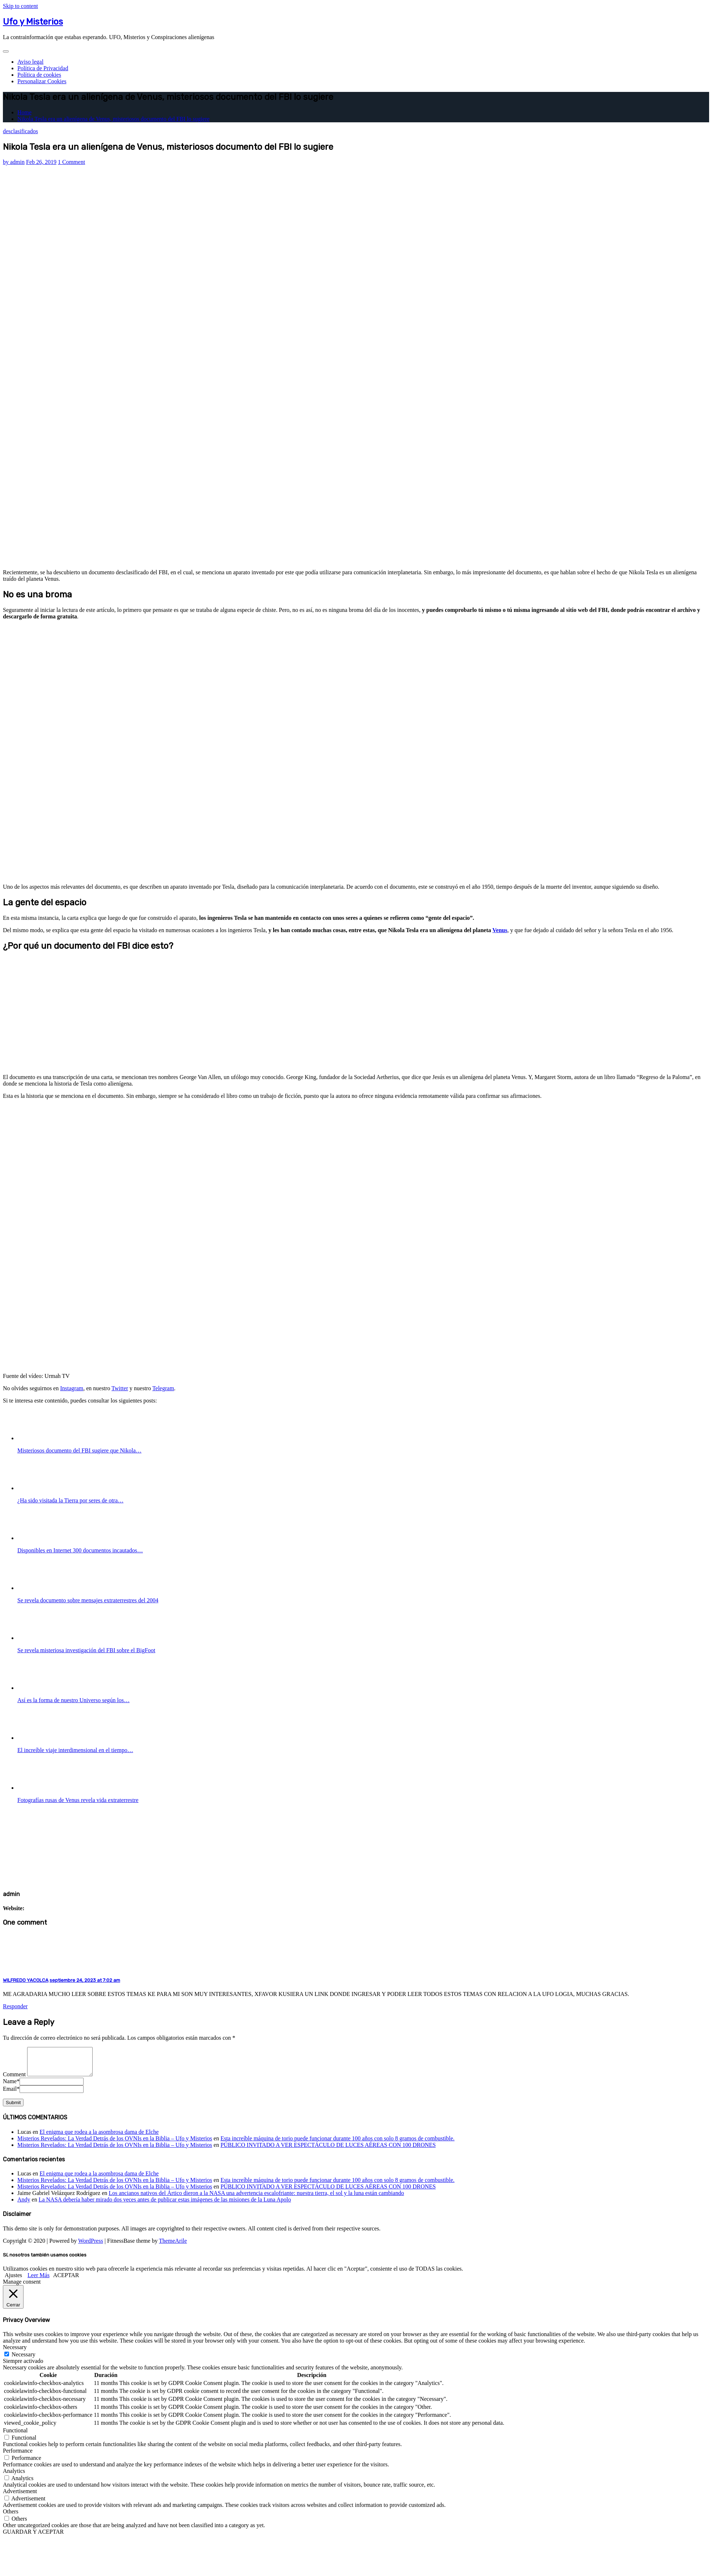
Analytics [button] (14, 2476)
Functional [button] (15, 2436)
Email (11, 2094)
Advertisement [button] (20, 2496)
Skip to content (20, 6)
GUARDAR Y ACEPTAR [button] (33, 2537)
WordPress (90, 2246)
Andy (23, 2205)
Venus (499, 930)
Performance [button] (18, 2456)
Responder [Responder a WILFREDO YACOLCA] (15, 2006)
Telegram (163, 1388)
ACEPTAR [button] (66, 2280)
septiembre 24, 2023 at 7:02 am (85, 1980)
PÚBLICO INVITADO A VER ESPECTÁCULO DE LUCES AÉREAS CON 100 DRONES (328, 2150)
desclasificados (20, 131)
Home (24, 112)
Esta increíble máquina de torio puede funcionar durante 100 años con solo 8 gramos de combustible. (337, 2144)
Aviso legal (30, 62)
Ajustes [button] (13, 2280)
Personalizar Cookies (42, 81)
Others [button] (10, 2517)
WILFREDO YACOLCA (25, 1980)
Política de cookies (39, 75)
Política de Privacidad (42, 68)
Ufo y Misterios (33, 22)
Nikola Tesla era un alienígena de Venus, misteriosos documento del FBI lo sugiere (113, 119)
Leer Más (38, 2280)
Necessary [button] (15, 2352)
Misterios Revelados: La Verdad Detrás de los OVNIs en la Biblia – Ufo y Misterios (114, 2144)
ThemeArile (173, 2246)
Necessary (23, 2360)
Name (11, 2087)
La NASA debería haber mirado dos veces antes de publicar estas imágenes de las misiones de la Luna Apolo (165, 2205)
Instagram (71, 1388)
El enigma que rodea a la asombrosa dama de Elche (98, 2137)
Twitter (119, 1388)
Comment (14, 2080)
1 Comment (71, 162)
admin (14, 162)
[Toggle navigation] (6, 51)
